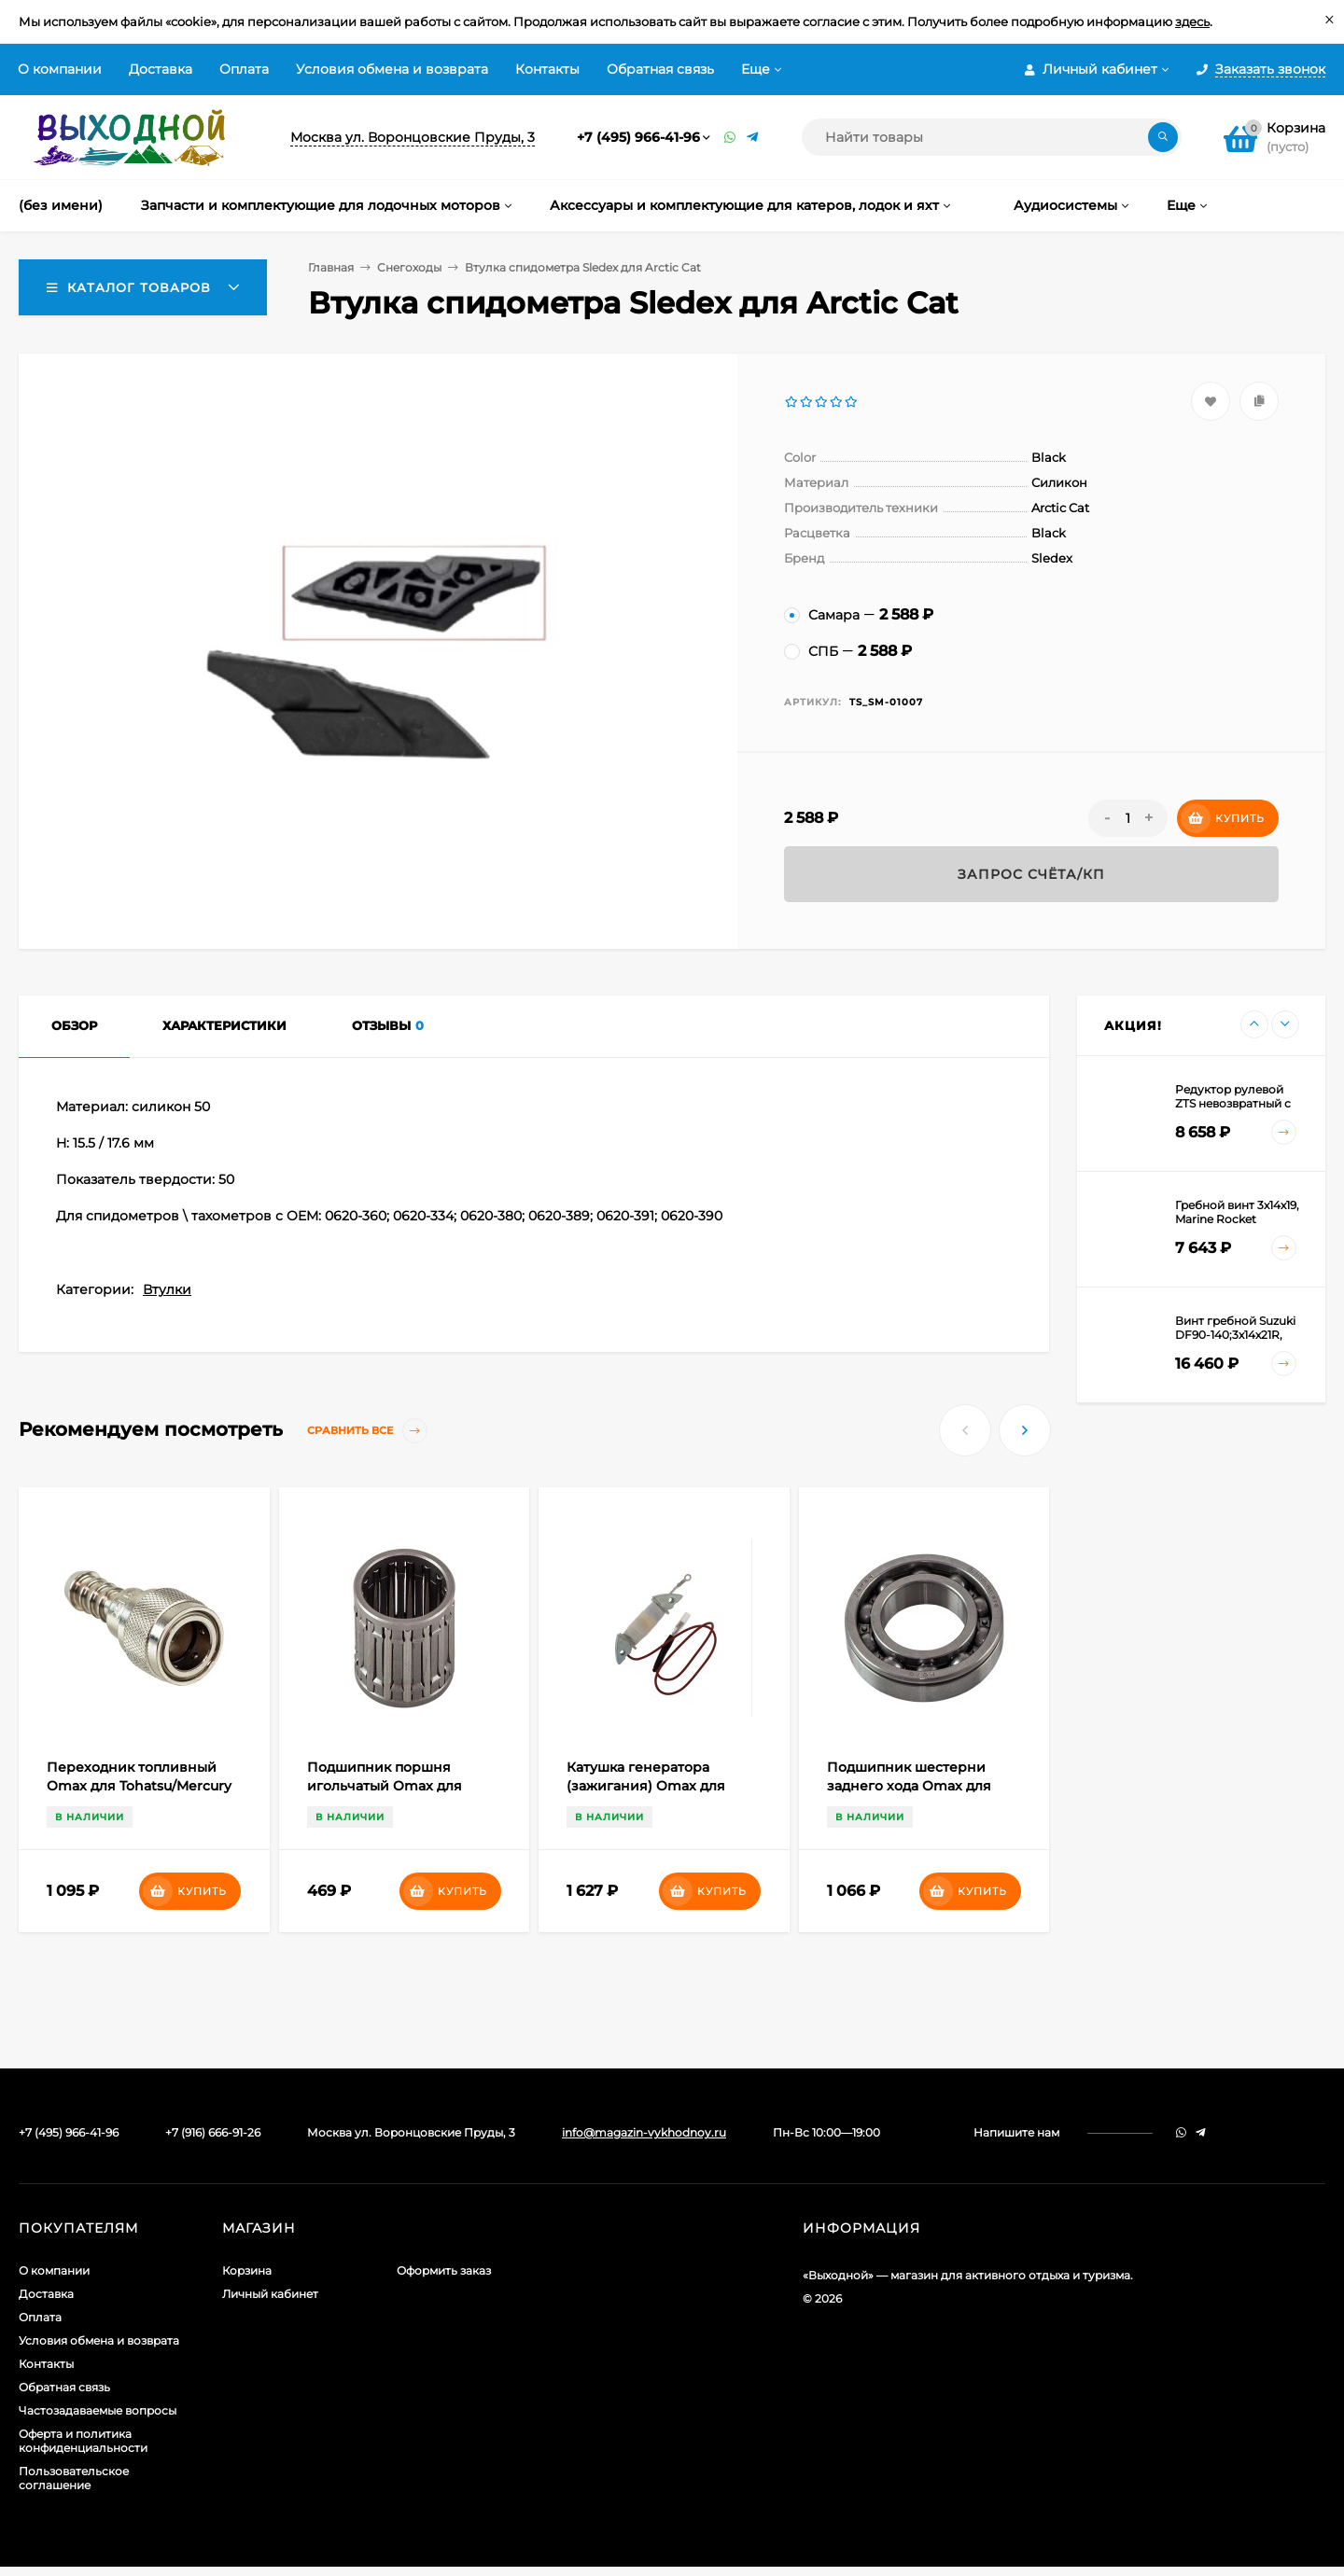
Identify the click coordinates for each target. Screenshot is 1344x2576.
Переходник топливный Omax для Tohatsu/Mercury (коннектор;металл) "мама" (139, 1786)
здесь (1192, 21)
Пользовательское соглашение (74, 2478)
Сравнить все (367, 1430)
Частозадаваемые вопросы (97, 2410)
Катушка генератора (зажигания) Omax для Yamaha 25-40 (646, 1786)
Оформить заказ (444, 2270)
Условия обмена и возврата (392, 69)
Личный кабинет (270, 2294)
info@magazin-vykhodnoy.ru (644, 2132)
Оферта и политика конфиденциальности (83, 2441)
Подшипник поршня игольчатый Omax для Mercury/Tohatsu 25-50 (384, 1786)
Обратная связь (660, 69)
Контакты (547, 69)
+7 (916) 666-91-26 (212, 2132)
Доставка (160, 69)
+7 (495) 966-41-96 (638, 137)
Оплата (244, 69)
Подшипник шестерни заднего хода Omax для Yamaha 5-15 (909, 1786)
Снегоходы (409, 267)
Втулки (167, 1289)
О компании (60, 69)
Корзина (247, 2270)
